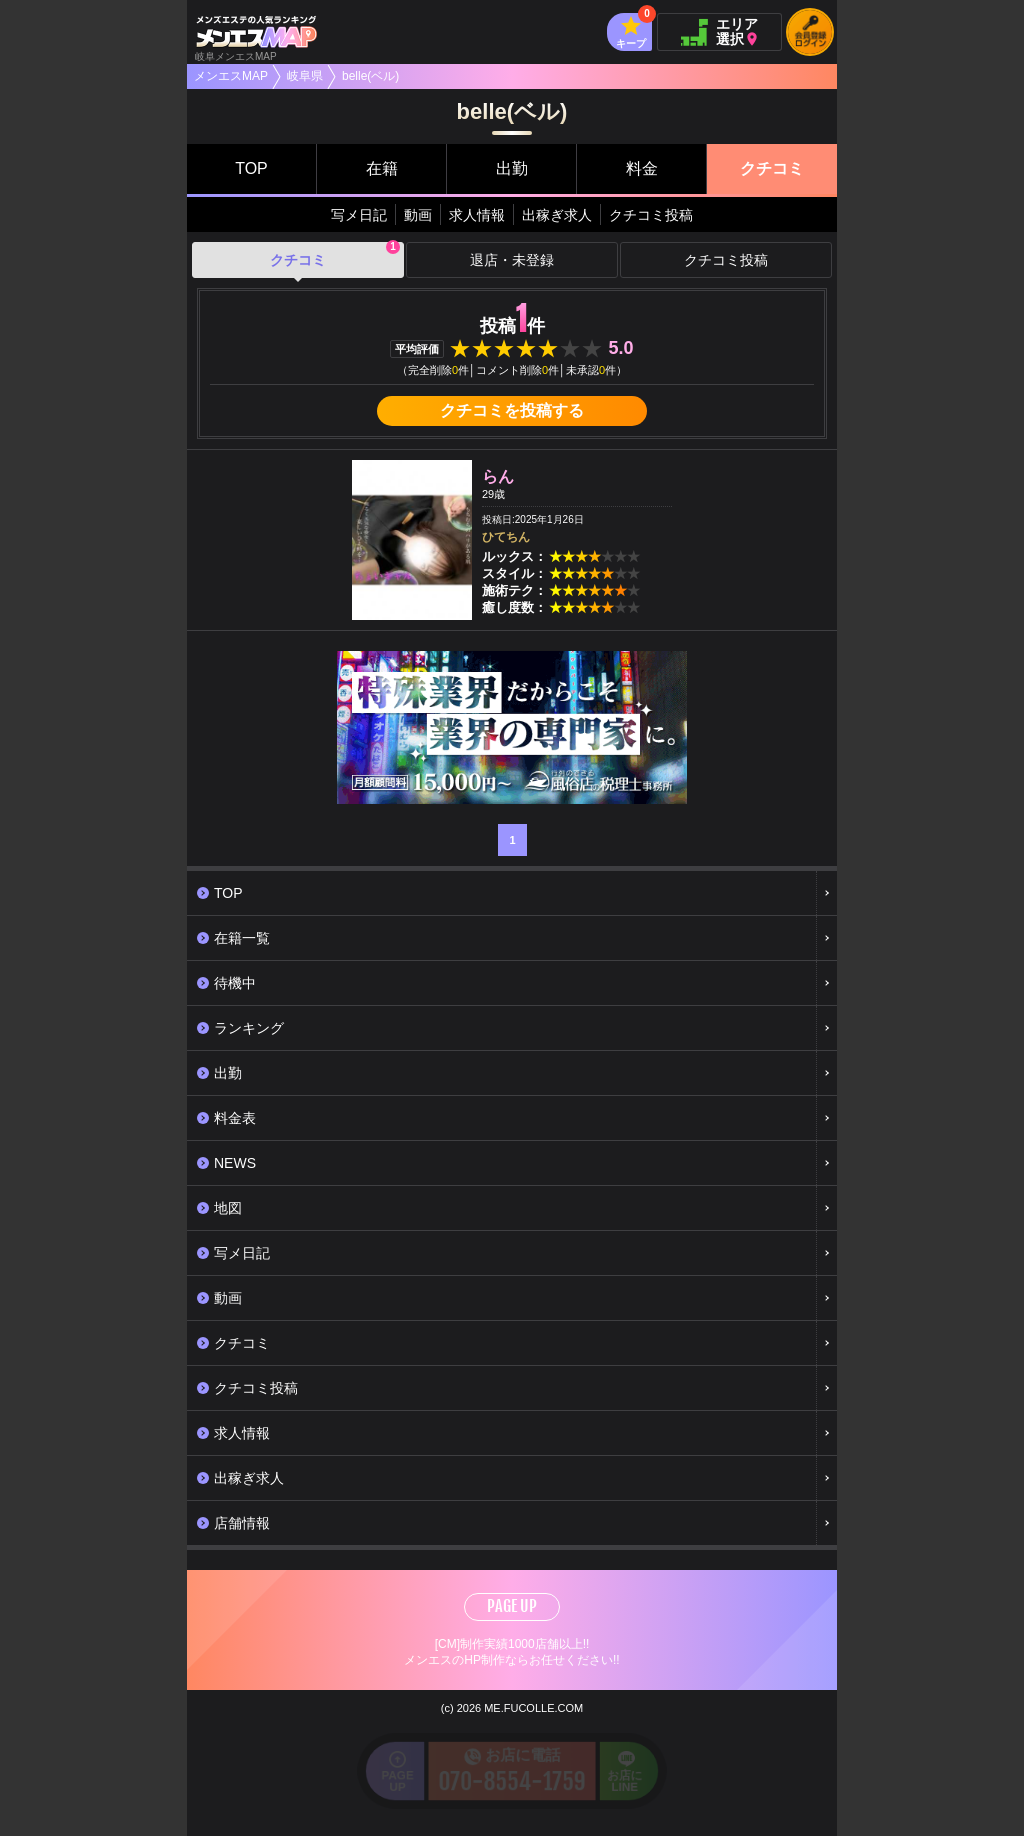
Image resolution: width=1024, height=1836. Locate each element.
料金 (642, 168)
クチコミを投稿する (512, 410)
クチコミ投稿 (651, 215)
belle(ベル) (370, 76)
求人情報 (477, 215)
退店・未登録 (512, 260)
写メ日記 (359, 215)
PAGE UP (512, 1606)
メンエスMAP (231, 76)
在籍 (382, 168)
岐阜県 (305, 76)
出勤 (512, 168)
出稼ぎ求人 (557, 215)
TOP (251, 168)
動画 (418, 215)
